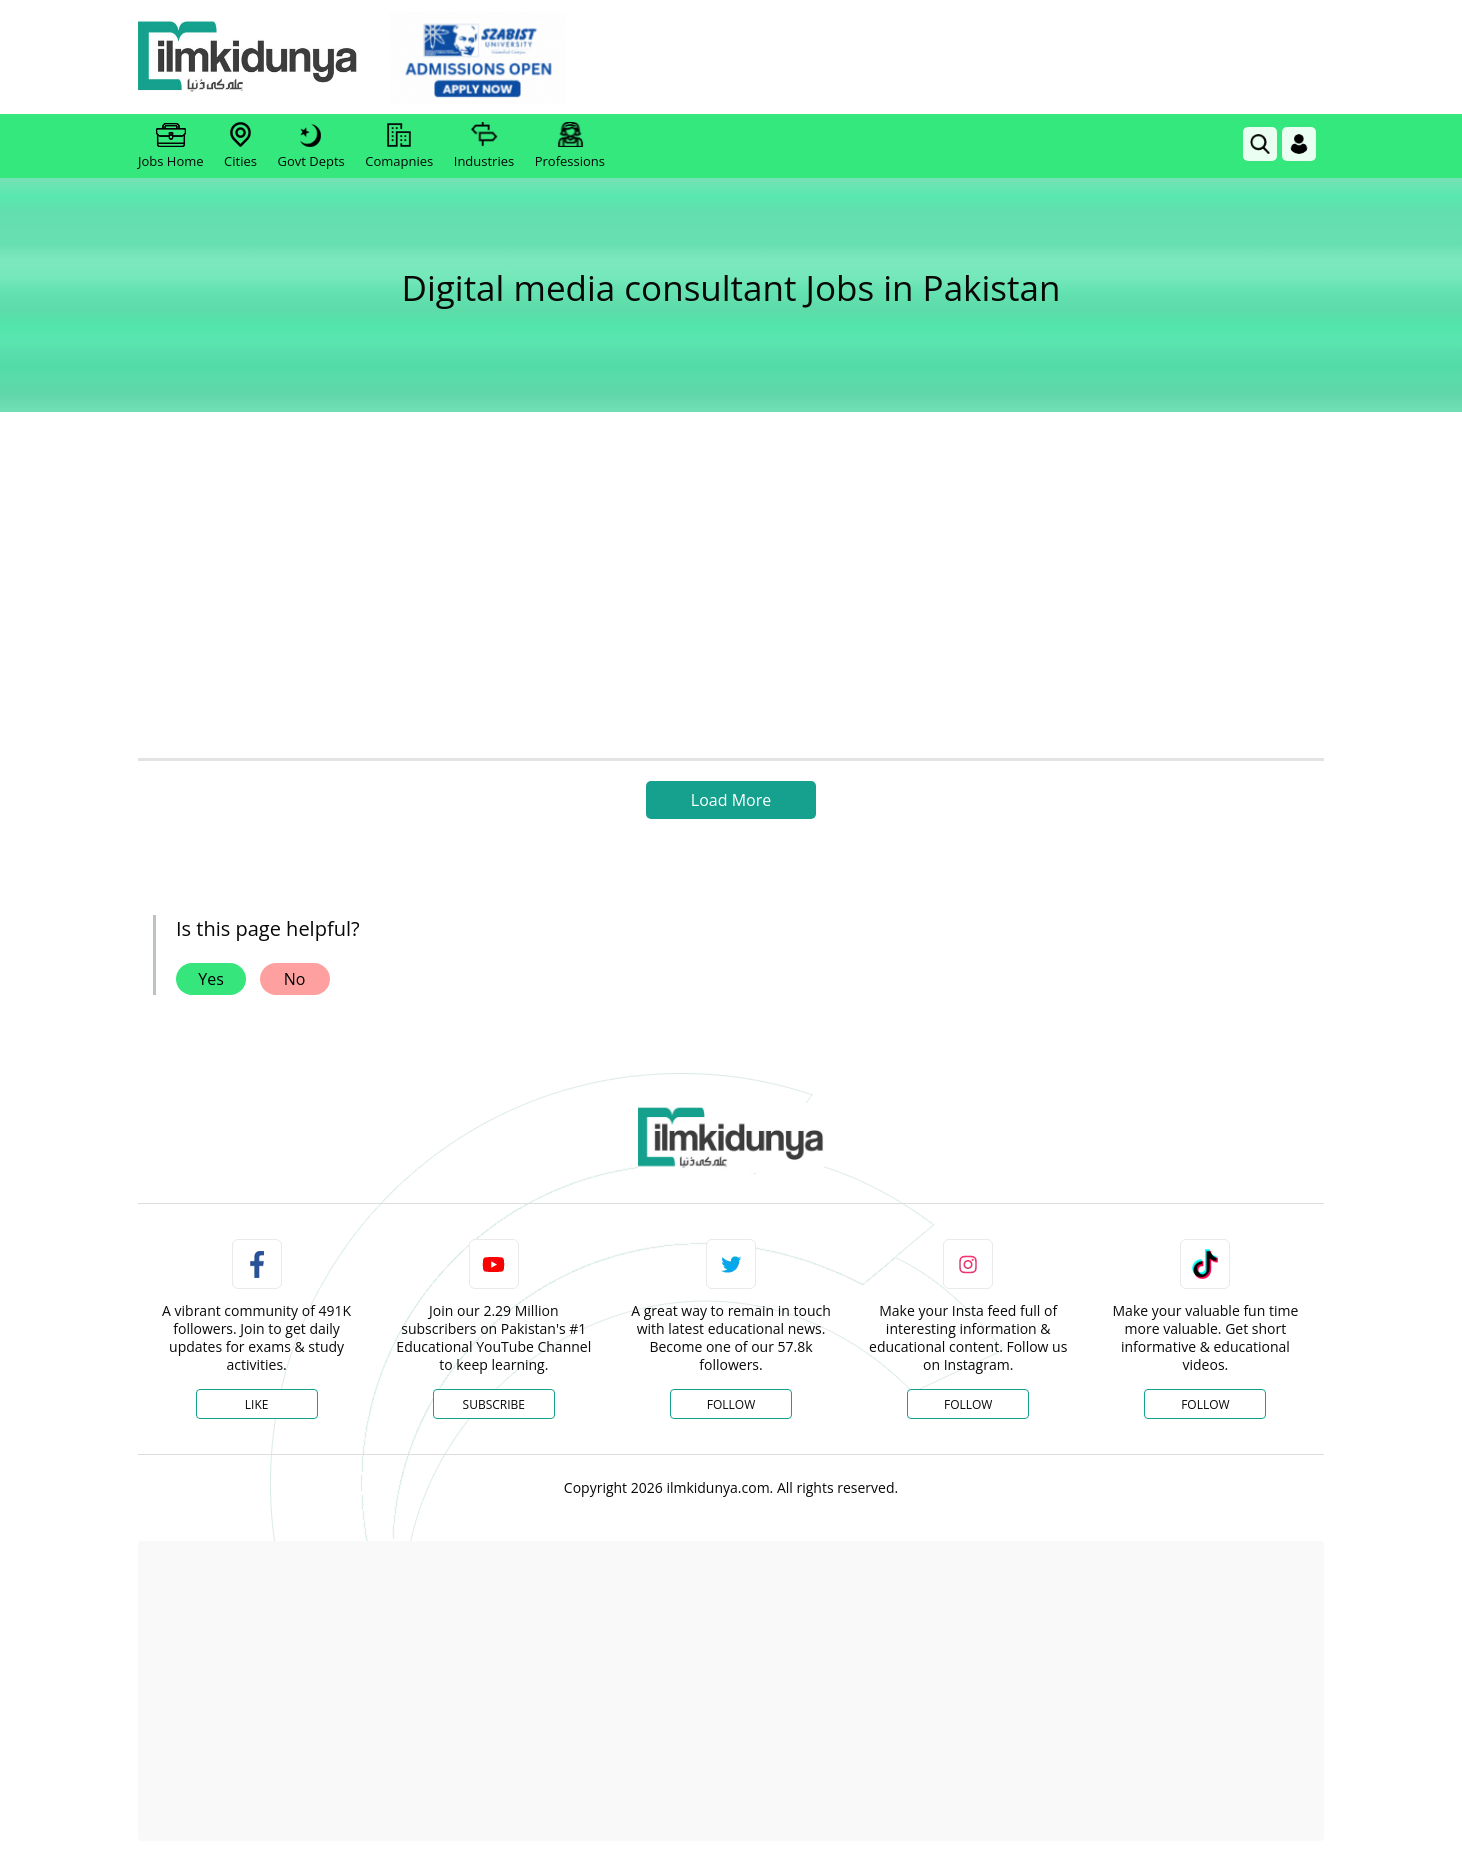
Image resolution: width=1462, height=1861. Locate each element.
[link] (477, 58)
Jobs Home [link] (171, 146)
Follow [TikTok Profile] (1205, 1404)
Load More (731, 800)
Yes (211, 979)
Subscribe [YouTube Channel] (494, 1404)
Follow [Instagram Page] (968, 1404)
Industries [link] (484, 146)
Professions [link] (570, 146)
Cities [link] (240, 146)
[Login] (1299, 144)
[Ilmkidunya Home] (248, 57)
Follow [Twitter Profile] (731, 1404)
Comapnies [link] (399, 146)
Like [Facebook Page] (257, 1404)
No (295, 979)
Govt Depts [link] (310, 146)
